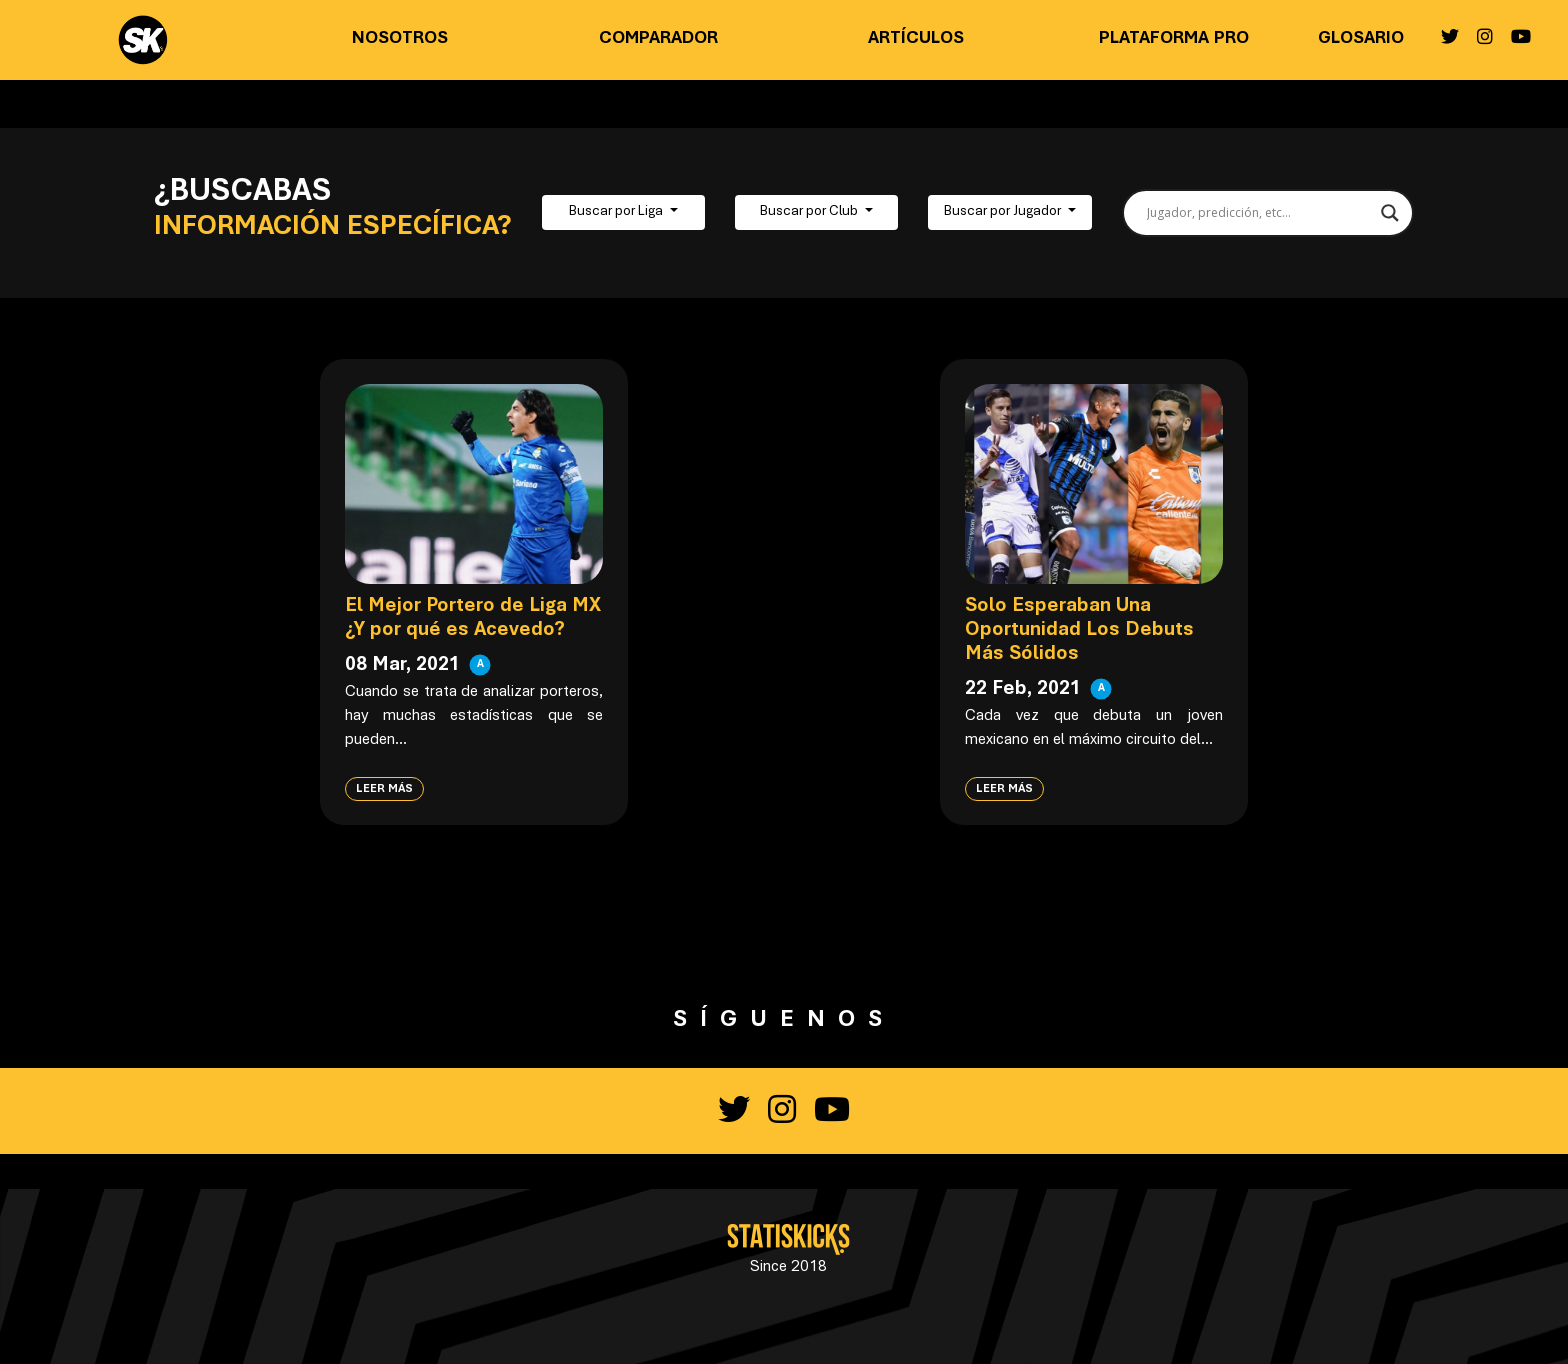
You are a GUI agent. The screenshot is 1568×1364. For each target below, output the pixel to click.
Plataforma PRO (1174, 39)
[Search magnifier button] (1390, 213)
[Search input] (1259, 213)
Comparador (658, 39)
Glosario (1361, 39)
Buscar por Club (810, 212)
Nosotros (400, 39)
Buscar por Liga (617, 212)
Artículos (916, 39)
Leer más (384, 789)
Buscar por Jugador (1004, 212)
